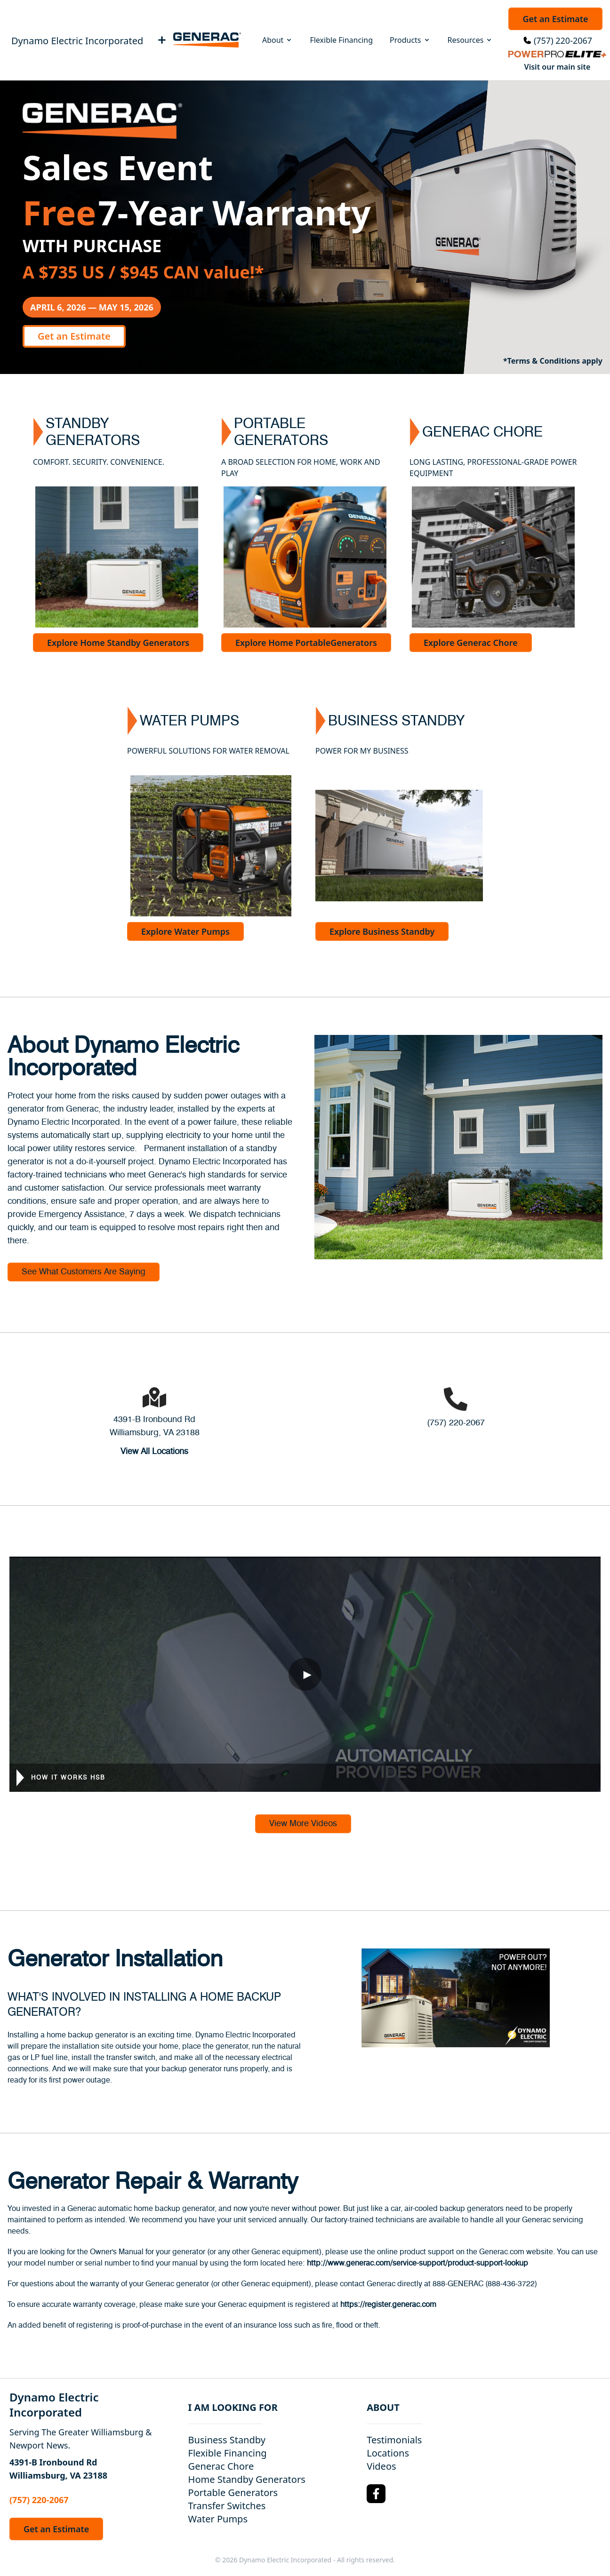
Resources (470, 40)
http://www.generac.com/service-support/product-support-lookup (417, 2263)
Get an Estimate (555, 18)
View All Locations (154, 1451)
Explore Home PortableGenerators (306, 642)
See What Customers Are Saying (83, 1272)
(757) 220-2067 (563, 40)
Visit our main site (557, 67)
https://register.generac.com (388, 2304)
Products (410, 40)
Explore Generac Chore (471, 642)
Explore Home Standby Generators (118, 642)
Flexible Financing (341, 40)
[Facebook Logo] (376, 2493)
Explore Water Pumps (185, 931)
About (277, 40)
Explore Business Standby (381, 931)
